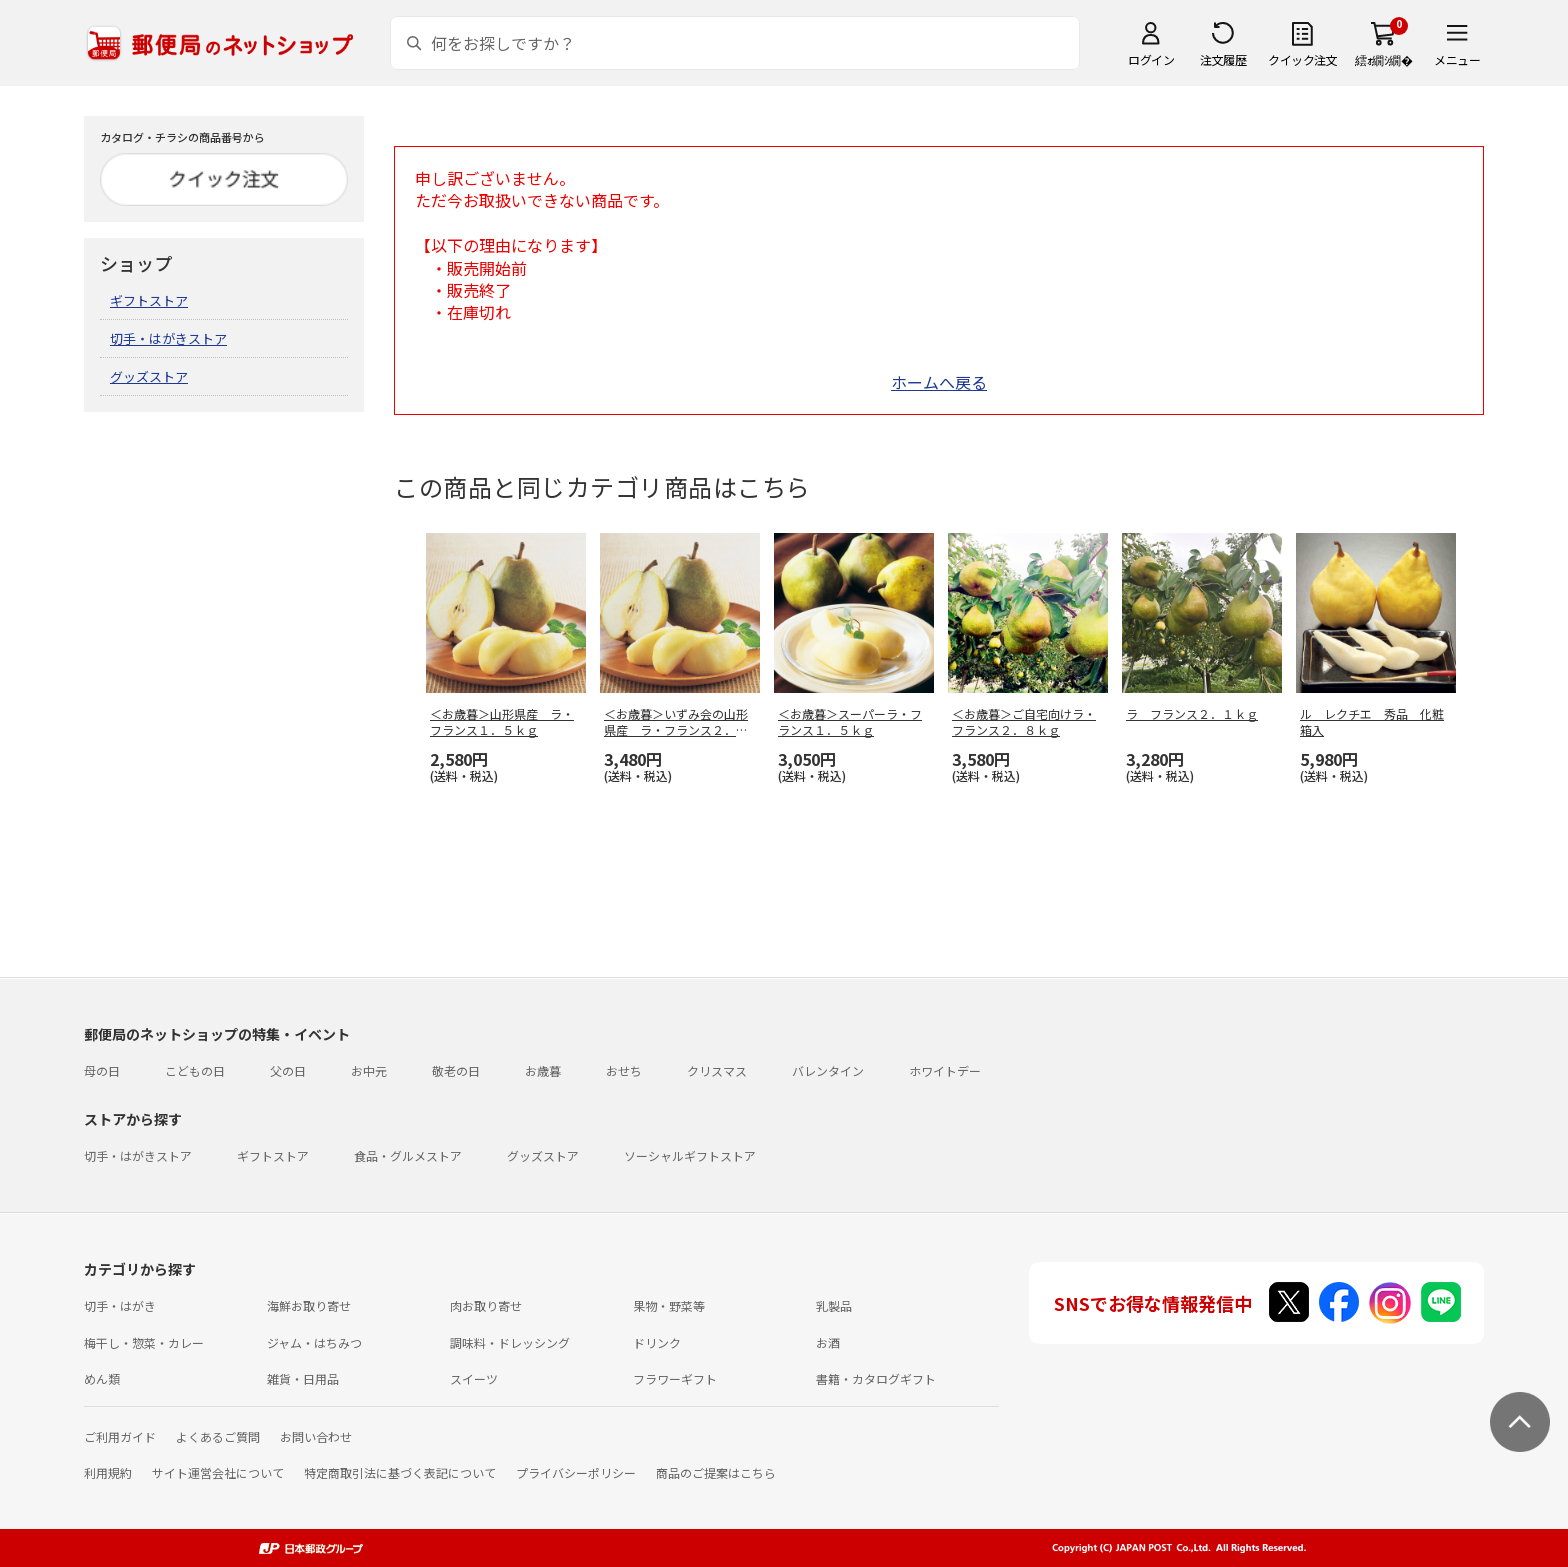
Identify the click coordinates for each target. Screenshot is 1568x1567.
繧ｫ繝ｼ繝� (1383, 59)
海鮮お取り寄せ (309, 1305)
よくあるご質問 (218, 1436)
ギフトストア (149, 300)
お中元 (369, 1070)
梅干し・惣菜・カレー (144, 1342)
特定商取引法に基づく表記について (400, 1472)
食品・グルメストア (408, 1155)
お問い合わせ (316, 1436)
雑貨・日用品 (303, 1378)
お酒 (828, 1342)
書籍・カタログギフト (876, 1378)
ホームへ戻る (939, 382)
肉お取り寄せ (486, 1305)
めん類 (102, 1378)
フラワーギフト (675, 1378)
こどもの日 (195, 1070)
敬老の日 (456, 1070)
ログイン (1151, 59)
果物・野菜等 (669, 1305)
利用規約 (108, 1472)
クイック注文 (1302, 59)
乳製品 (834, 1305)
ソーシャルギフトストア (690, 1155)
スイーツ (474, 1378)
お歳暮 (543, 1070)
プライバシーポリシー (576, 1472)
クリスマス (717, 1070)
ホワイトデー (945, 1070)
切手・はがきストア (168, 338)
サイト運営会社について (218, 1472)
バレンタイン (828, 1070)
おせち (624, 1070)
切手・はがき (120, 1305)
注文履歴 (1223, 59)
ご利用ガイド (120, 1436)
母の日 (102, 1070)
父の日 (288, 1070)
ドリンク (657, 1342)
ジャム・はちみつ (314, 1342)
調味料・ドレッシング (510, 1342)
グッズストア (149, 376)
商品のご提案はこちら (716, 1472)
